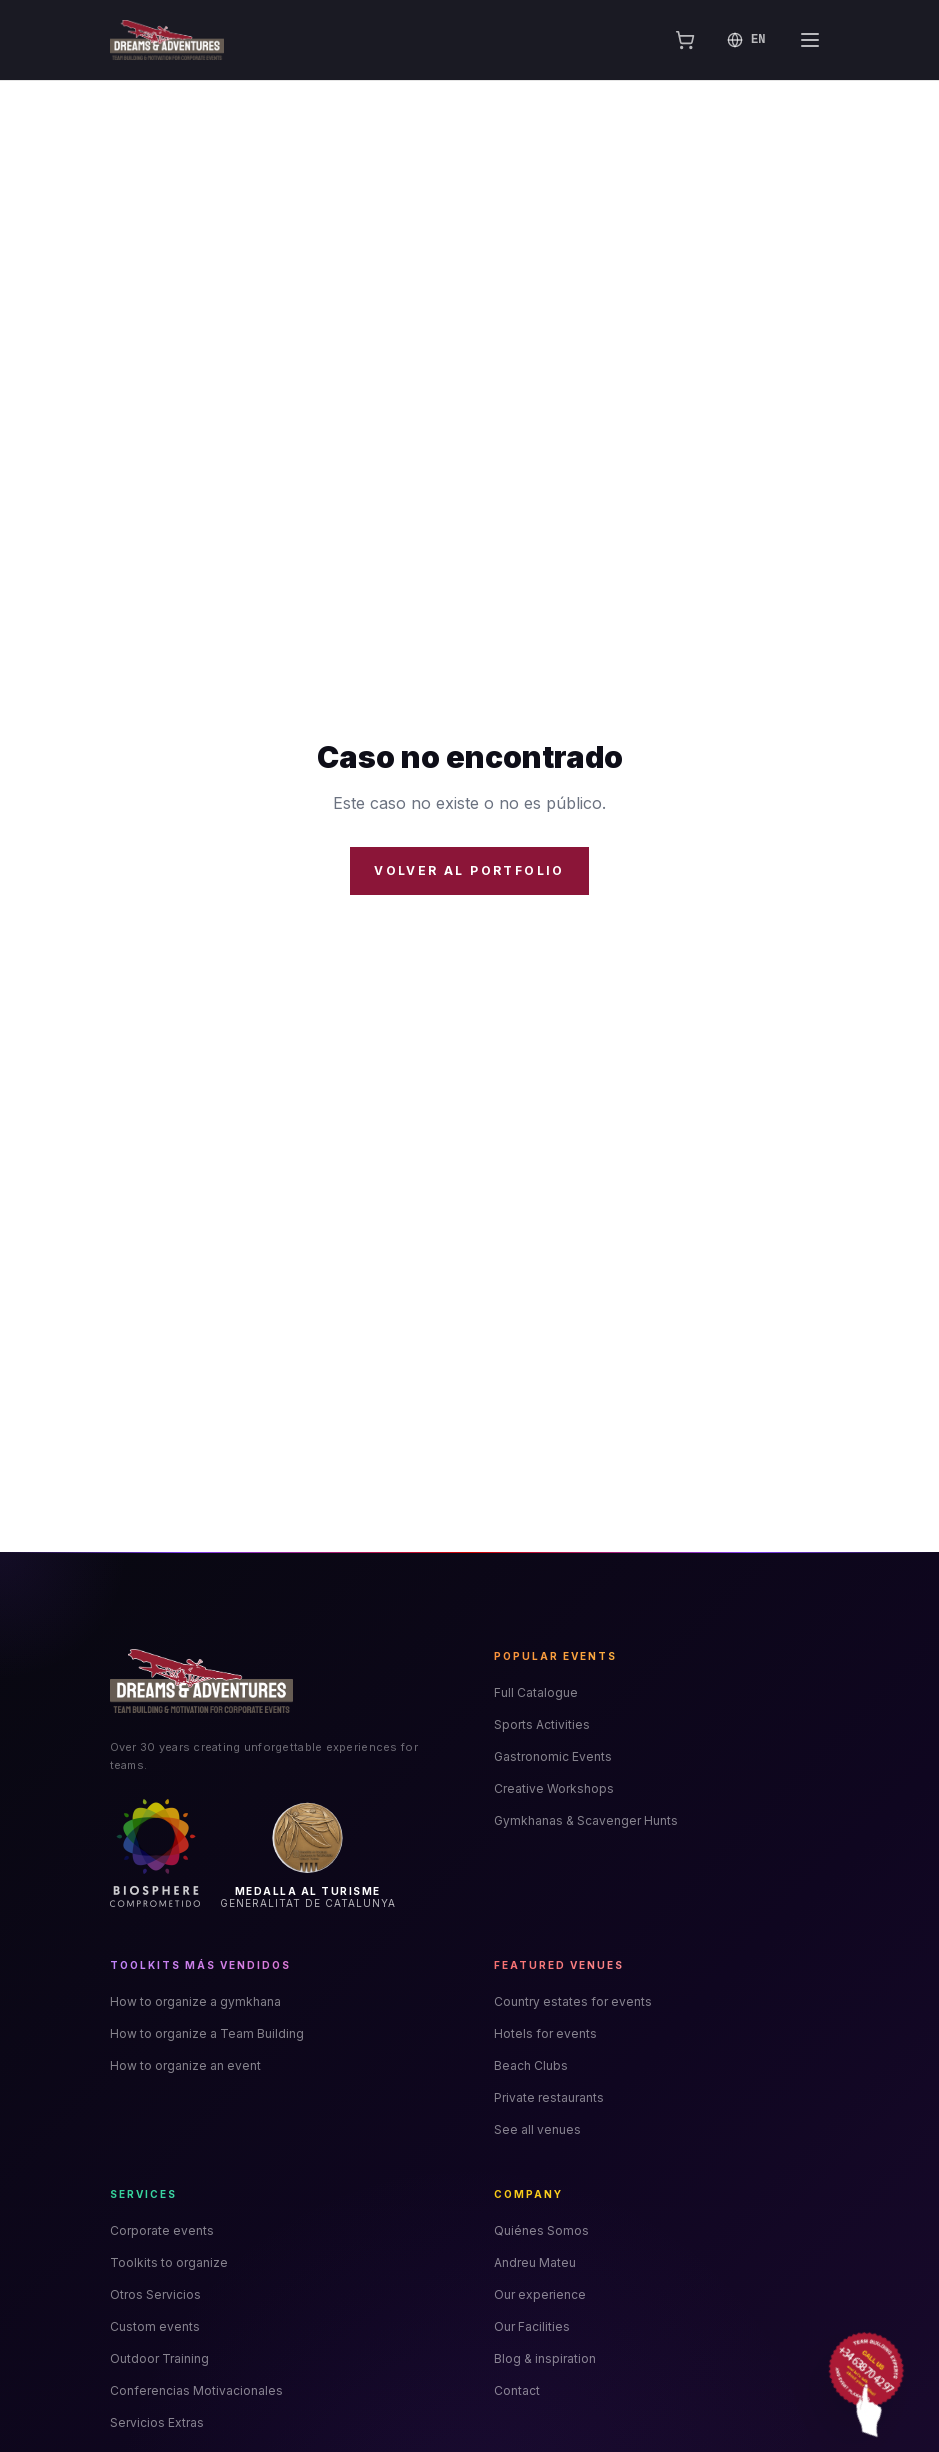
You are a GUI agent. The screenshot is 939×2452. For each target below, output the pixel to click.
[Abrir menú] (810, 40)
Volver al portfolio (469, 870)
